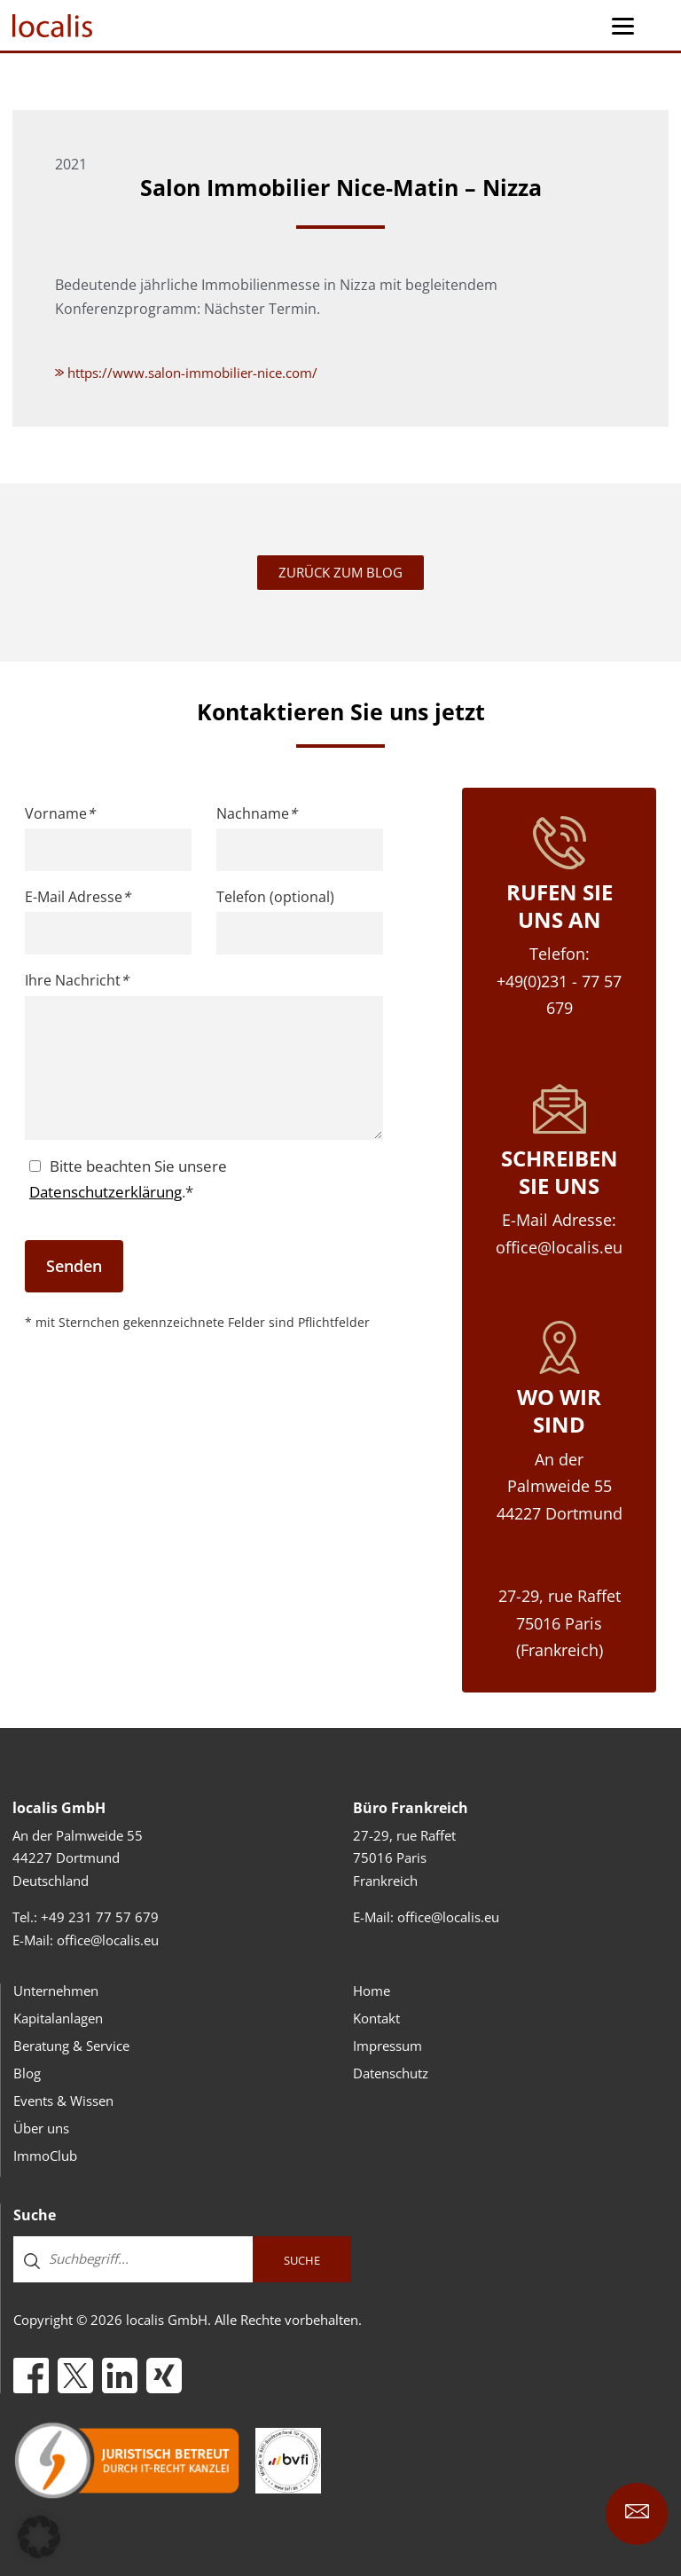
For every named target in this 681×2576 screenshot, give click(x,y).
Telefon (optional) (275, 897)
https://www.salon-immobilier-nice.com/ (186, 372)
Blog (27, 2073)
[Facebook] (31, 2375)
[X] (75, 2375)
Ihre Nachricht (77, 980)
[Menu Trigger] (623, 25)
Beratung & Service (71, 2045)
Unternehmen (55, 1990)
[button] (39, 2537)
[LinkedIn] (119, 2375)
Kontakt (376, 2018)
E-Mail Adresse (77, 897)
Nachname (256, 813)
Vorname (60, 813)
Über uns (41, 2128)
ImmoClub (45, 2155)
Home (371, 1990)
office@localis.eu (108, 1940)
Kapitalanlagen (58, 2018)
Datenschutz (390, 2073)
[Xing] (164, 2375)
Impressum (387, 2045)
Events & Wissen (63, 2100)
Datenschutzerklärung (105, 1192)
